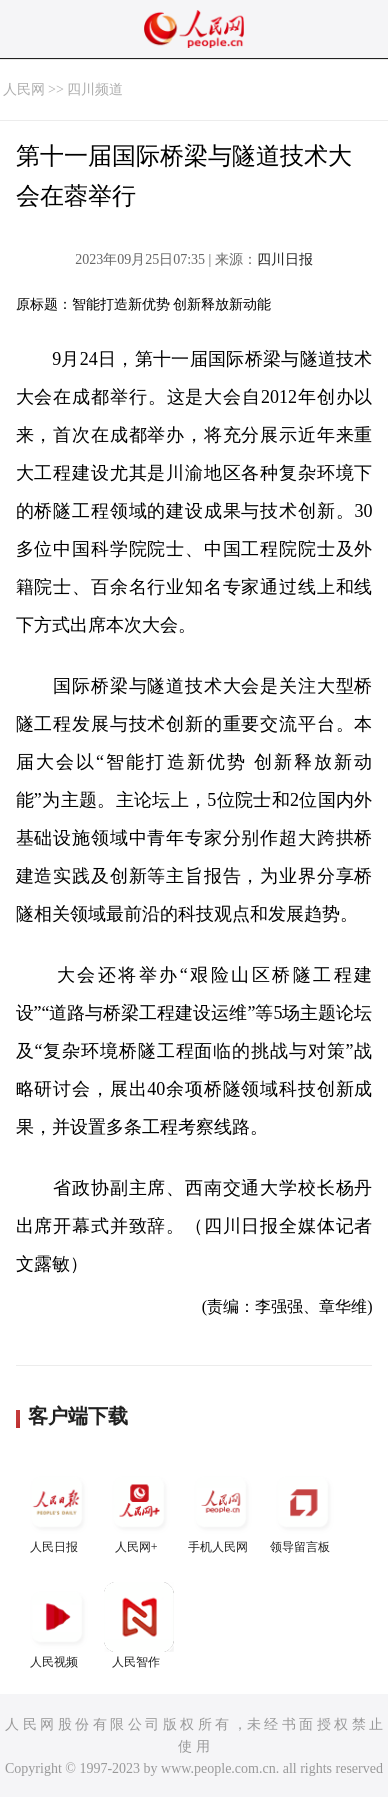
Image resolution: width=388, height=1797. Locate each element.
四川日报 (285, 259)
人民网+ (139, 1510)
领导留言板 (303, 1510)
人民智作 (139, 1625)
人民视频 (57, 1625)
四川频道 (95, 89)
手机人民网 (221, 1510)
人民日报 (57, 1510)
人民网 (24, 89)
